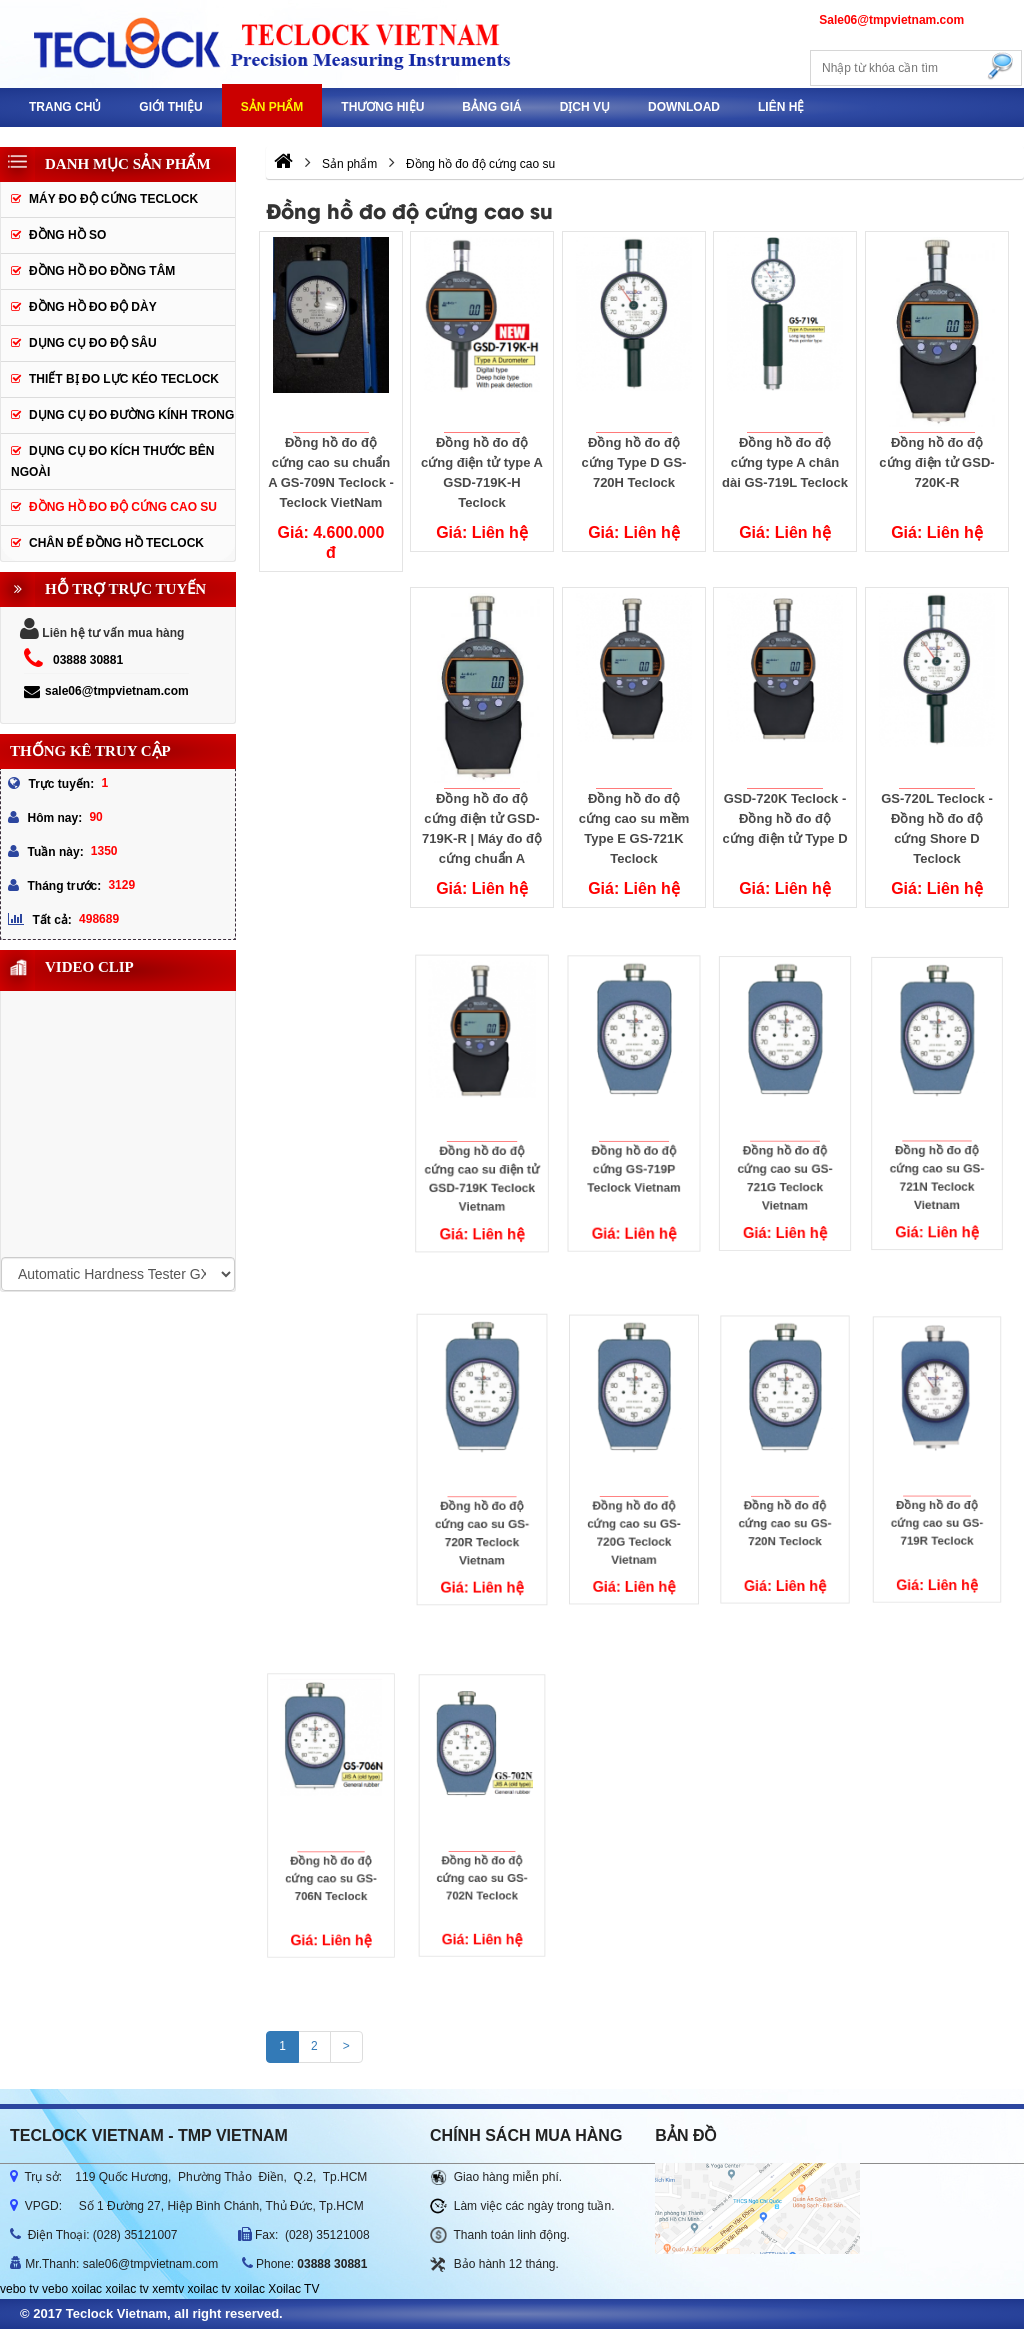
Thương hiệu (382, 107)
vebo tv (19, 2289)
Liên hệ (781, 107)
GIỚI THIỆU (170, 107)
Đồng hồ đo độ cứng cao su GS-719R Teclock (937, 1486)
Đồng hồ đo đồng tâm (102, 271)
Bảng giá (491, 107)
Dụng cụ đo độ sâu (93, 343)
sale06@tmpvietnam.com (106, 691)
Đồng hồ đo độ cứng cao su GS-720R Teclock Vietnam (482, 1492)
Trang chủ (65, 107)
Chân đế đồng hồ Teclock (116, 543)
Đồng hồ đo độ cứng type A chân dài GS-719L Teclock (785, 462)
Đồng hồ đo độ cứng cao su (123, 507)
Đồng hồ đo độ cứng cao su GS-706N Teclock (330, 1840)
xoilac (86, 2289)
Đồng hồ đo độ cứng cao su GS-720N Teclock (785, 1486)
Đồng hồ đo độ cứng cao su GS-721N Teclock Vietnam (937, 1137)
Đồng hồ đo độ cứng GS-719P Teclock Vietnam (634, 1135)
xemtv (168, 2289)
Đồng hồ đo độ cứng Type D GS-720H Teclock (633, 462)
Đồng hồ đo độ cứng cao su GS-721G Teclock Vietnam (785, 1138)
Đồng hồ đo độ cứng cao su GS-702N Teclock (482, 1840)
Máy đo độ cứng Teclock (113, 199)
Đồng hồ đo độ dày (93, 307)
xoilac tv (126, 2289)
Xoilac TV (293, 2289)
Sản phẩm (272, 107)
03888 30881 (88, 660)
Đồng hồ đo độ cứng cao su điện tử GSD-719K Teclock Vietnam (482, 1141)
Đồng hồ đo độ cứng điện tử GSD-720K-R (936, 462)
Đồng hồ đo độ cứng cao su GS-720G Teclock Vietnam (634, 1491)
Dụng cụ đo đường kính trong (131, 415)
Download (684, 107)
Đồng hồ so (67, 235)
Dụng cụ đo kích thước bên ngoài (112, 461)
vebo (55, 2289)
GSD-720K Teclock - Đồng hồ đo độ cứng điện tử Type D (785, 818)
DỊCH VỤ (585, 107)
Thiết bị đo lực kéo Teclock (124, 379)
